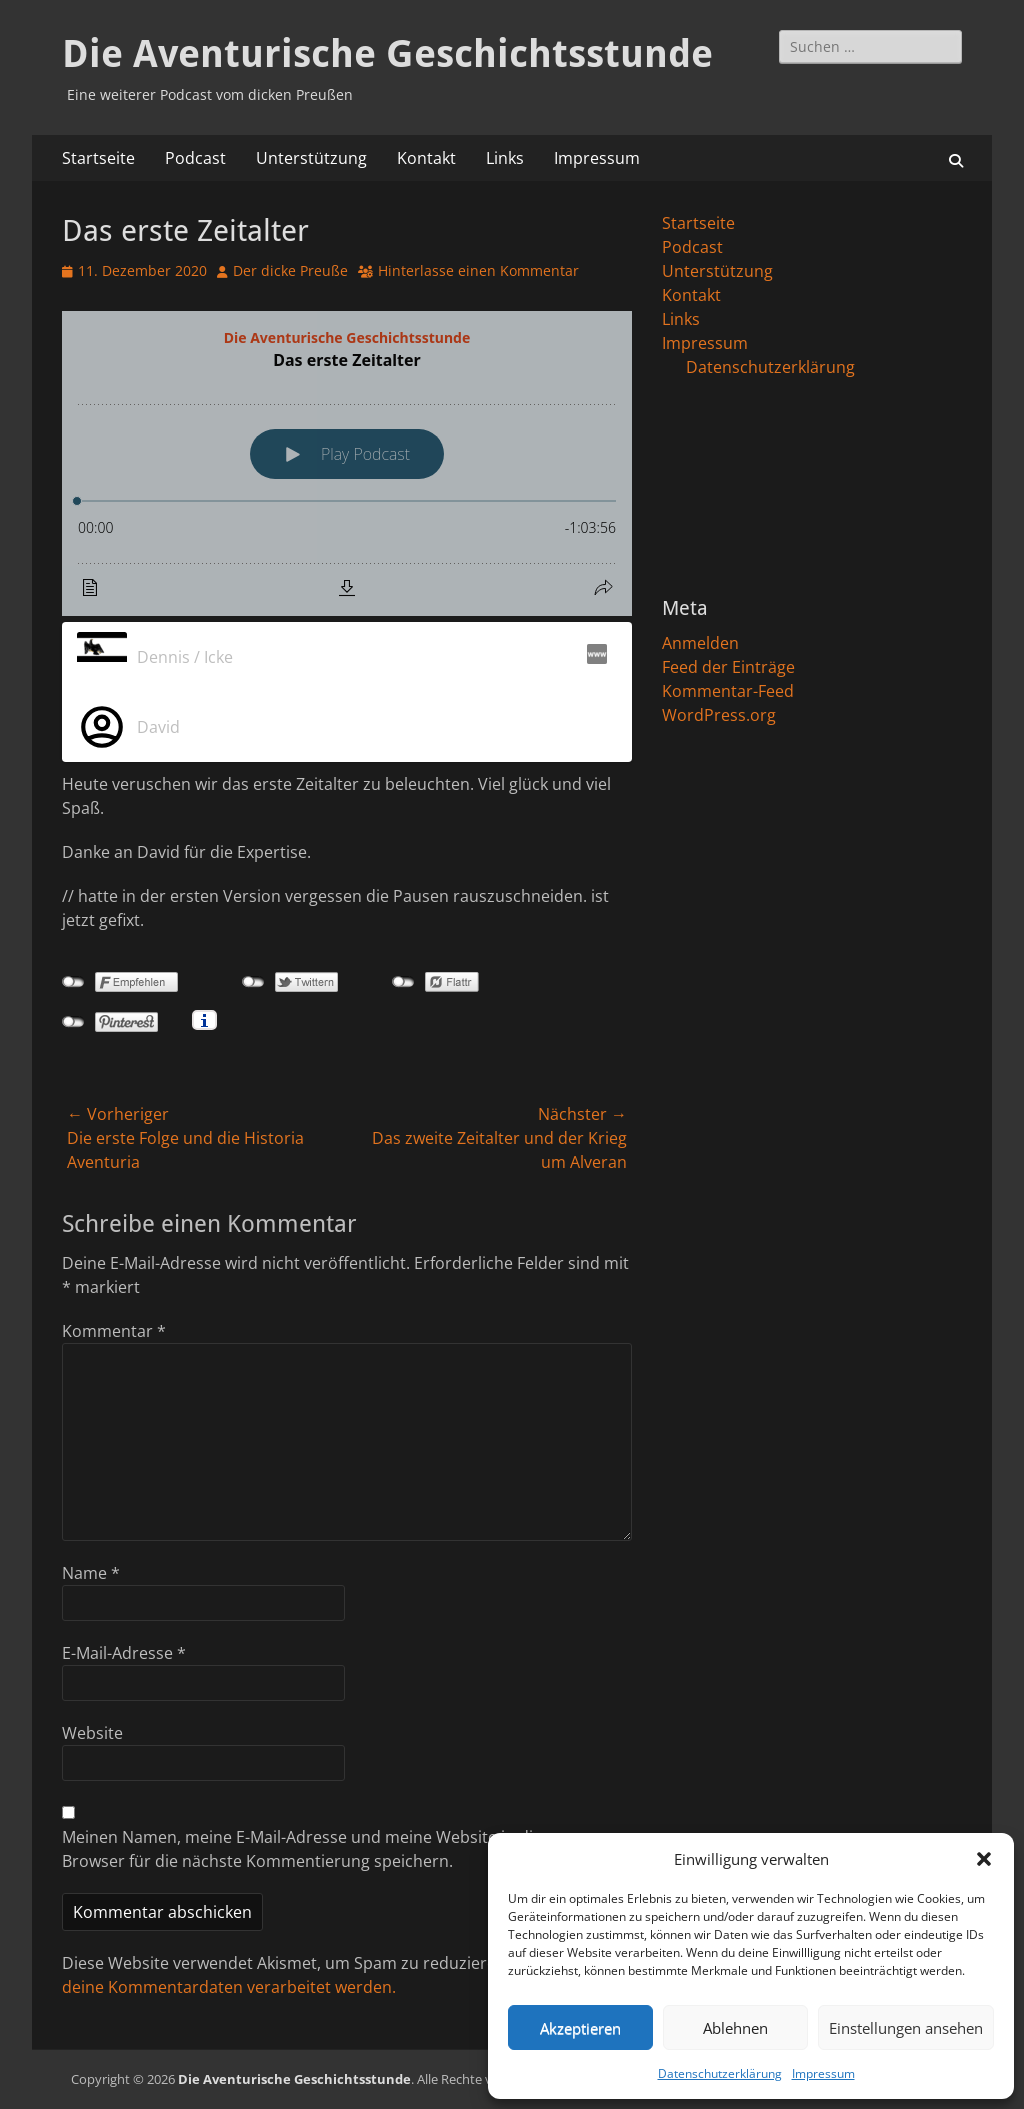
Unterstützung (311, 158)
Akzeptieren (580, 2028)
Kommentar (114, 1331)
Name (91, 1573)
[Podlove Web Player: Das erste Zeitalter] (347, 463)
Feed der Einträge (728, 667)
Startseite (98, 158)
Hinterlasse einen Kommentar (478, 270)
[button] (984, 1859)
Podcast (195, 158)
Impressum (823, 2073)
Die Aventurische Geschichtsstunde (387, 54)
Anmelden (700, 643)
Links (505, 158)
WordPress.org (719, 715)
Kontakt (426, 158)
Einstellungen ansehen (906, 2028)
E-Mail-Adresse (124, 1653)
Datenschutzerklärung (720, 2073)
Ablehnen (735, 2028)
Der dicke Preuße (290, 270)
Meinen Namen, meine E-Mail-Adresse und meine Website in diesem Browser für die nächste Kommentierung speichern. (318, 1849)
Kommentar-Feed (728, 691)
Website (92, 1733)
